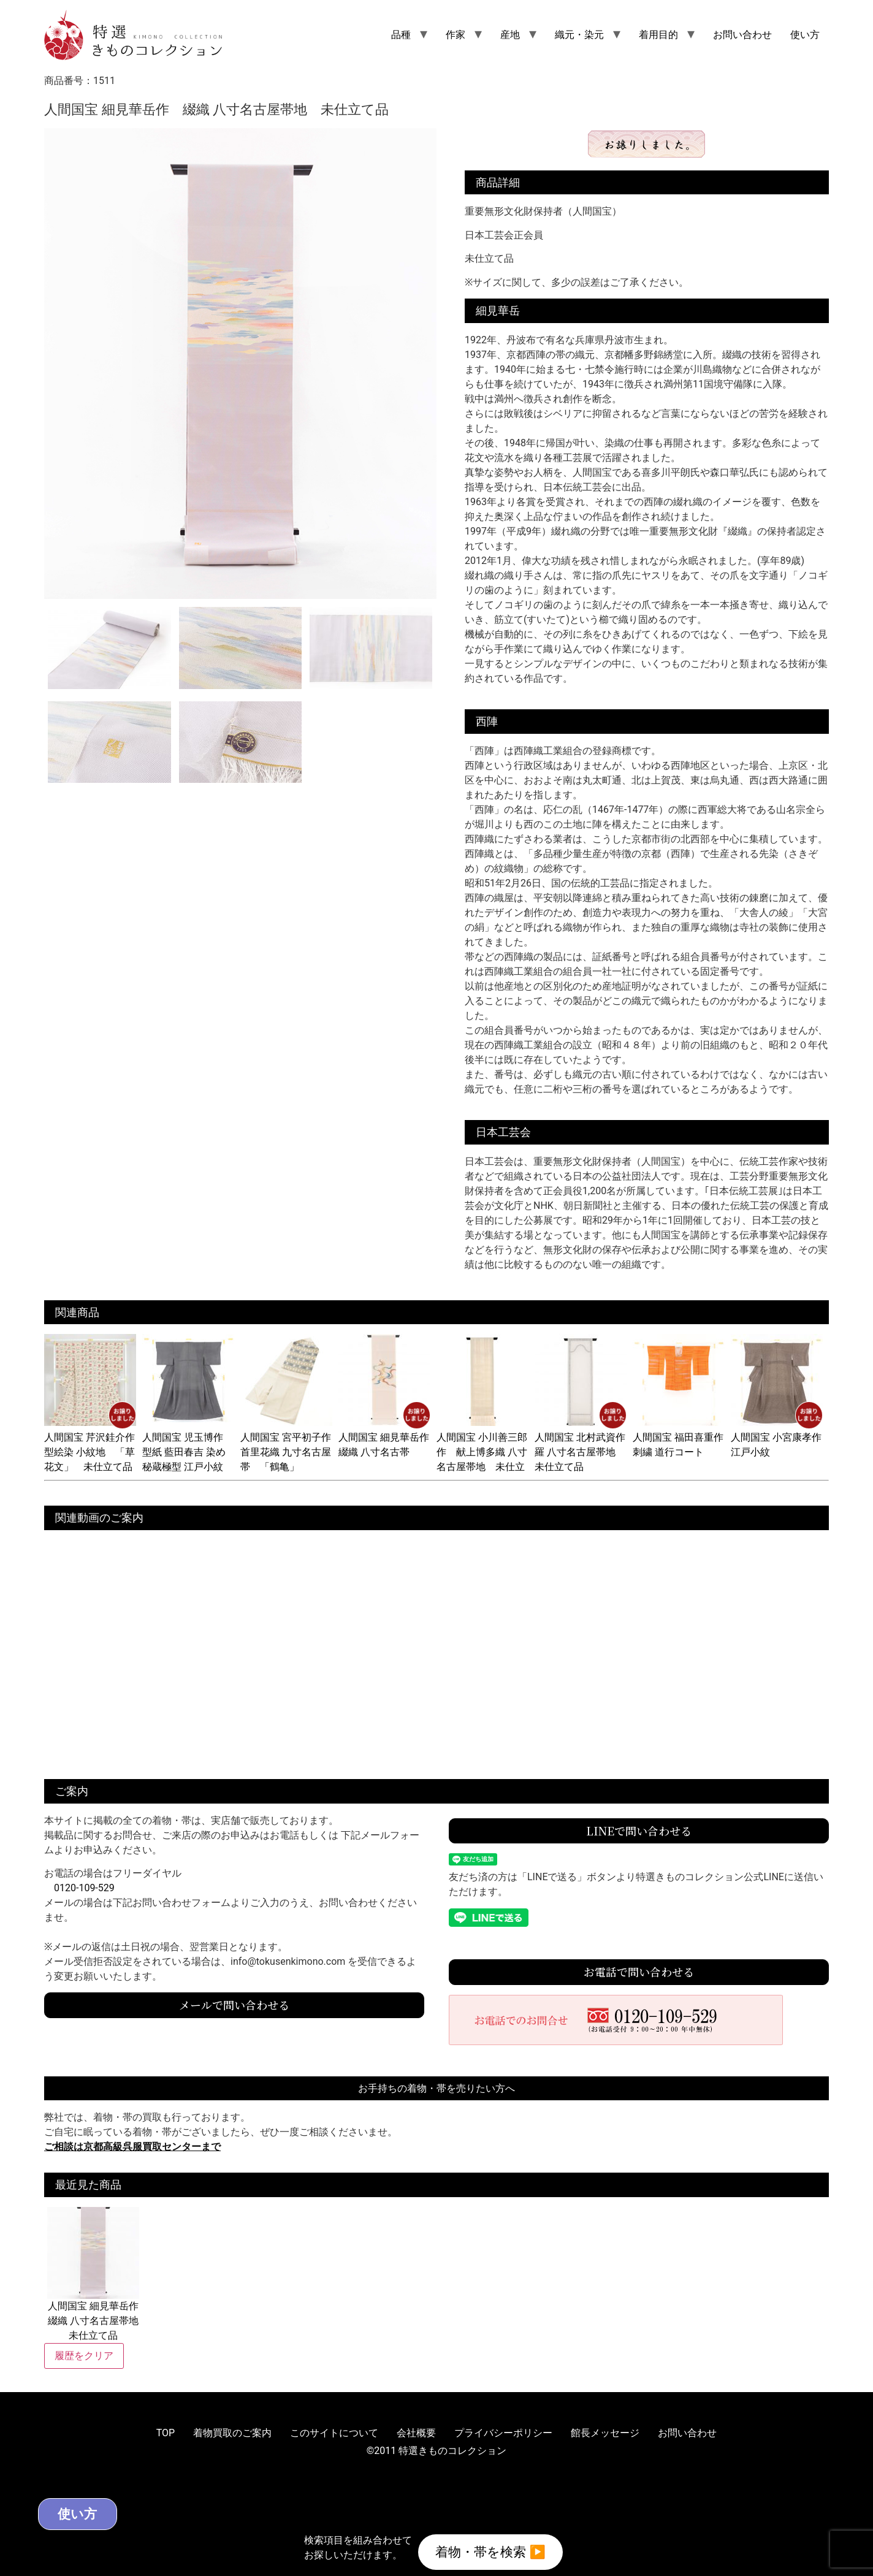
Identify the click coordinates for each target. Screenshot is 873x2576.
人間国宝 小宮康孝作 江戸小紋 (781, 1437)
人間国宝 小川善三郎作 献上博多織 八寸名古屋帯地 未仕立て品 (482, 1452)
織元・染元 (579, 34)
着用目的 (658, 34)
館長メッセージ (605, 2433)
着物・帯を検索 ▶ (490, 2550)
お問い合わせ (742, 34)
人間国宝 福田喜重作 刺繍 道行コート (683, 1437)
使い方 (805, 34)
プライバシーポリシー (503, 2433)
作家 (455, 34)
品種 (401, 34)
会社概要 (416, 2433)
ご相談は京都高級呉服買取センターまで (132, 2146)
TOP (165, 2433)
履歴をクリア (84, 2355)
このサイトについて (334, 2433)
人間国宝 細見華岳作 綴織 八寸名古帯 (388, 1437)
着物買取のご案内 (232, 2433)
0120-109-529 (84, 1888)
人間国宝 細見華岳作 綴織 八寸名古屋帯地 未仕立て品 (93, 2274)
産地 (510, 34)
